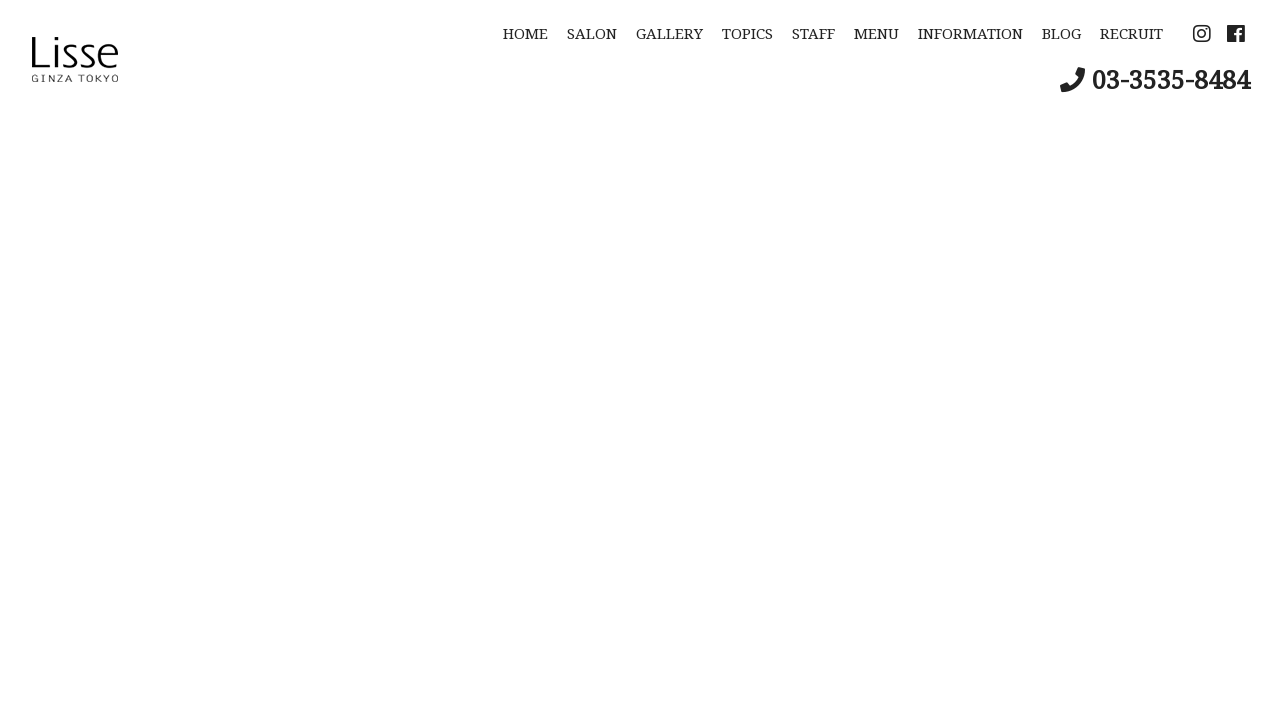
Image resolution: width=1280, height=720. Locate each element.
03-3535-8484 (1171, 79)
